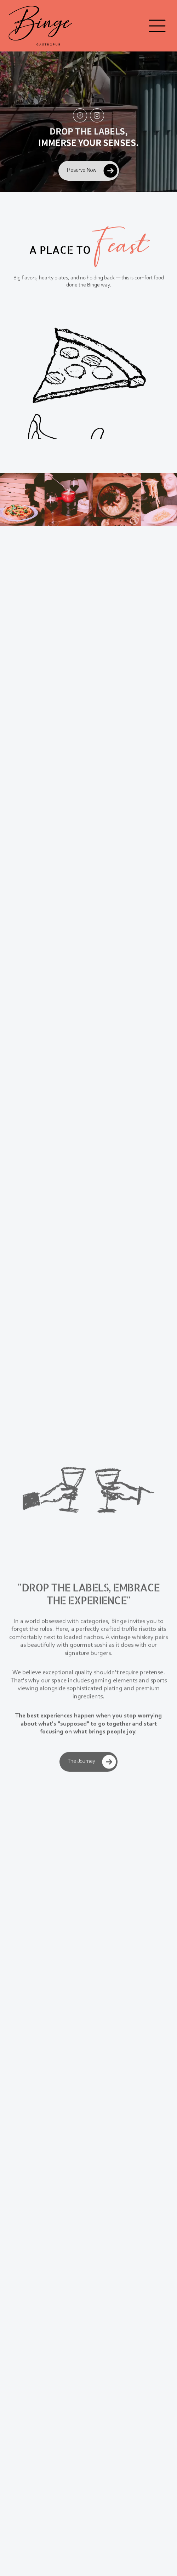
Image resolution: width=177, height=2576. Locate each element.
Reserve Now (93, 170)
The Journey (93, 1767)
